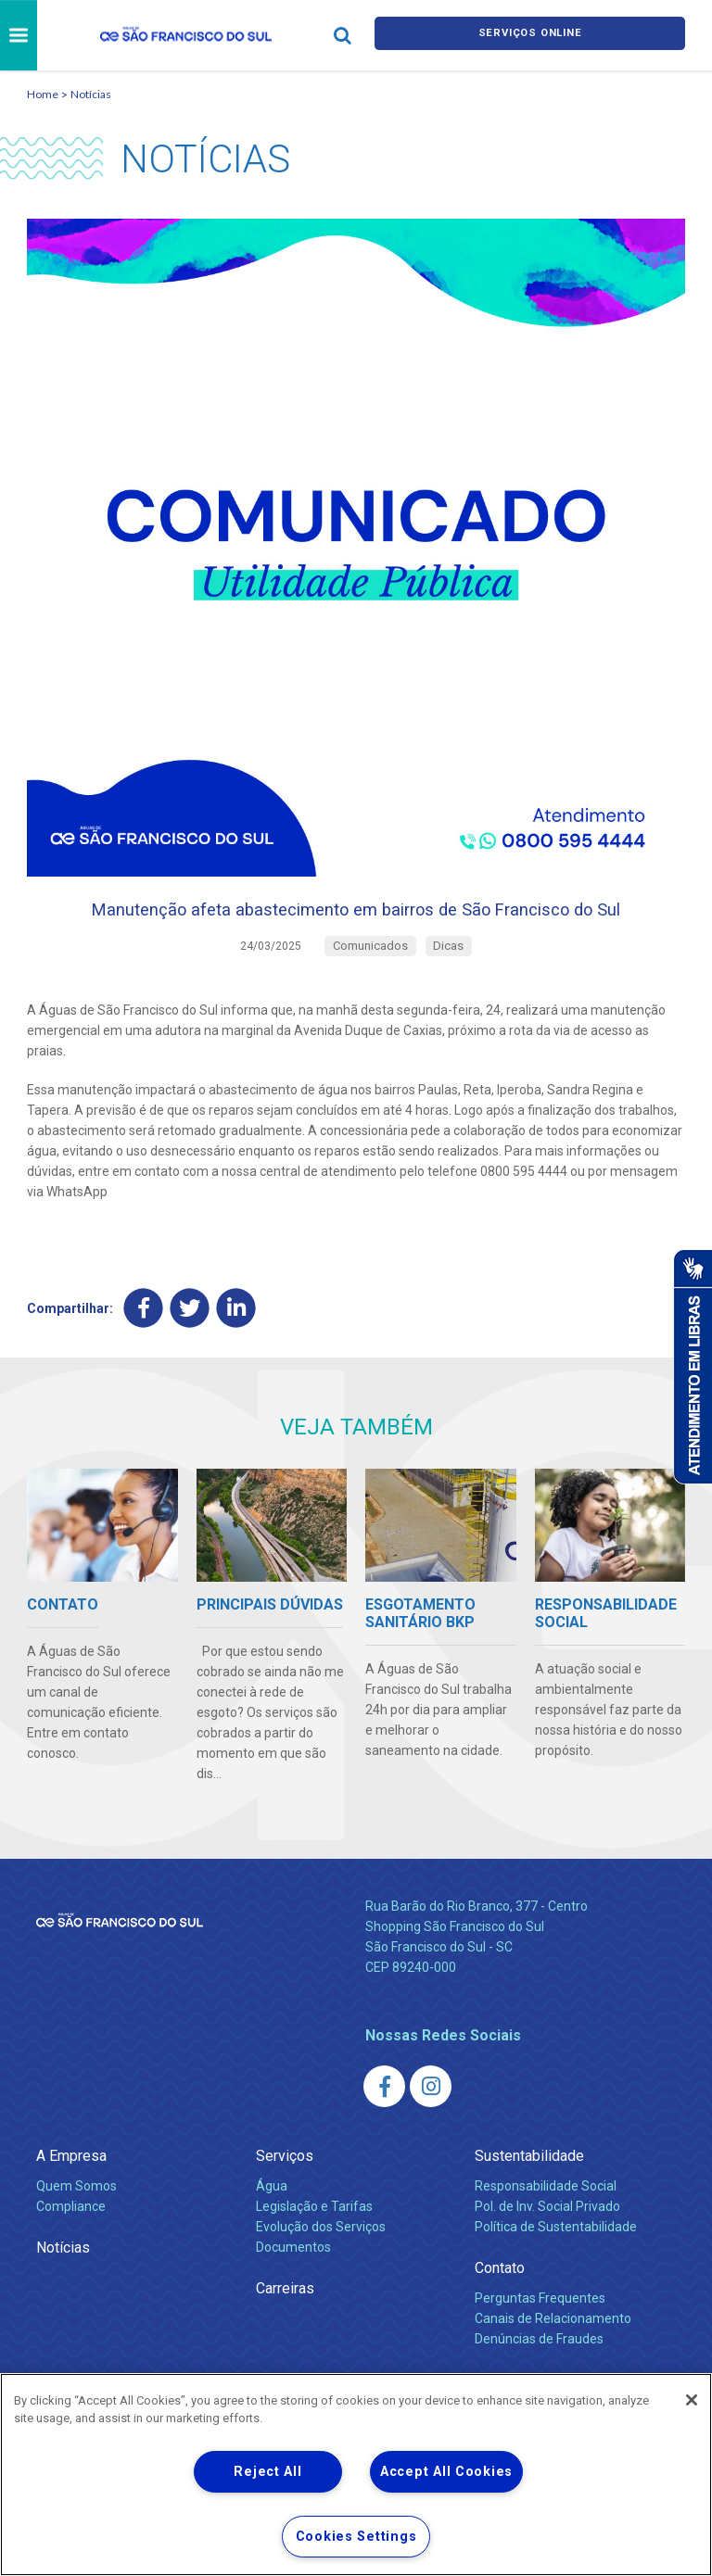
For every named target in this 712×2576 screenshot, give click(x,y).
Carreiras (285, 2329)
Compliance (71, 2247)
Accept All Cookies (446, 2472)
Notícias (90, 94)
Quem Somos (76, 2226)
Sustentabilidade (529, 2196)
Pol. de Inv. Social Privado (547, 2247)
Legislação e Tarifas (314, 2247)
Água (271, 2226)
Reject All (267, 2472)
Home (42, 94)
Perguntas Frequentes (540, 2338)
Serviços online (530, 36)
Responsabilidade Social (546, 2226)
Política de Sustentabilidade (556, 2267)
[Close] (691, 2400)
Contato (500, 2308)
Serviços (284, 2196)
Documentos (293, 2287)
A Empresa (71, 2196)
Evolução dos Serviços (321, 2267)
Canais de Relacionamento (553, 2359)
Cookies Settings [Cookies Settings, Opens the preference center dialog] (356, 2536)
